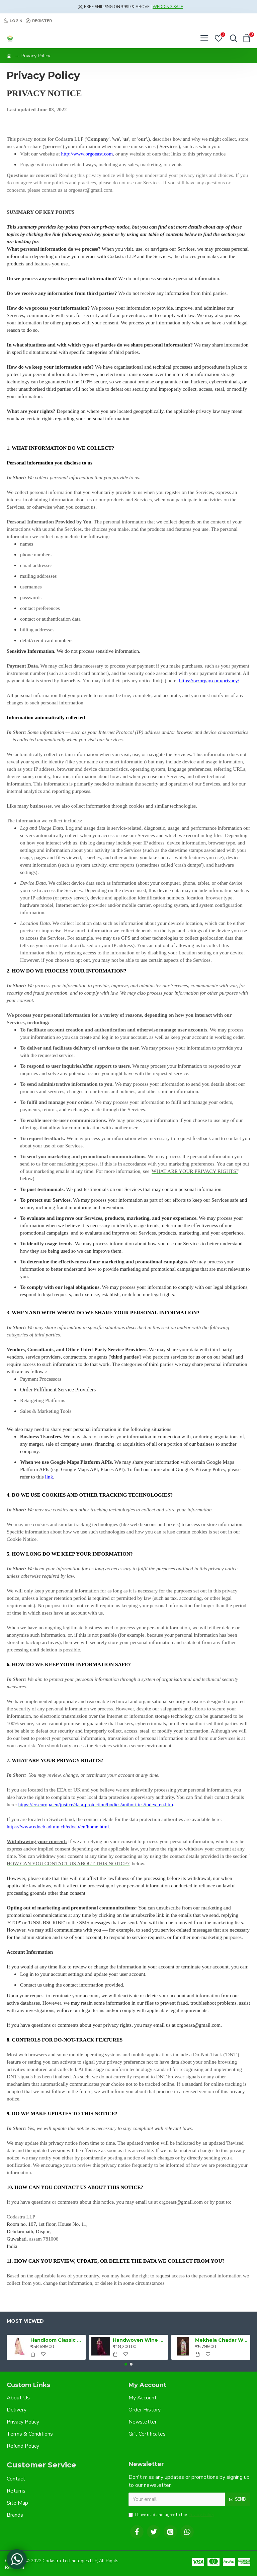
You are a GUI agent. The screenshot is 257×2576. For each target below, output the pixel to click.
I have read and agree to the (171, 2515)
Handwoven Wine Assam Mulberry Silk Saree (139, 2340)
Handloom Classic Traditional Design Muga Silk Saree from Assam (57, 2340)
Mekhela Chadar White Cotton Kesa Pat (221, 2340)
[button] (125, 2364)
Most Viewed (25, 2321)
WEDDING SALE (168, 7)
